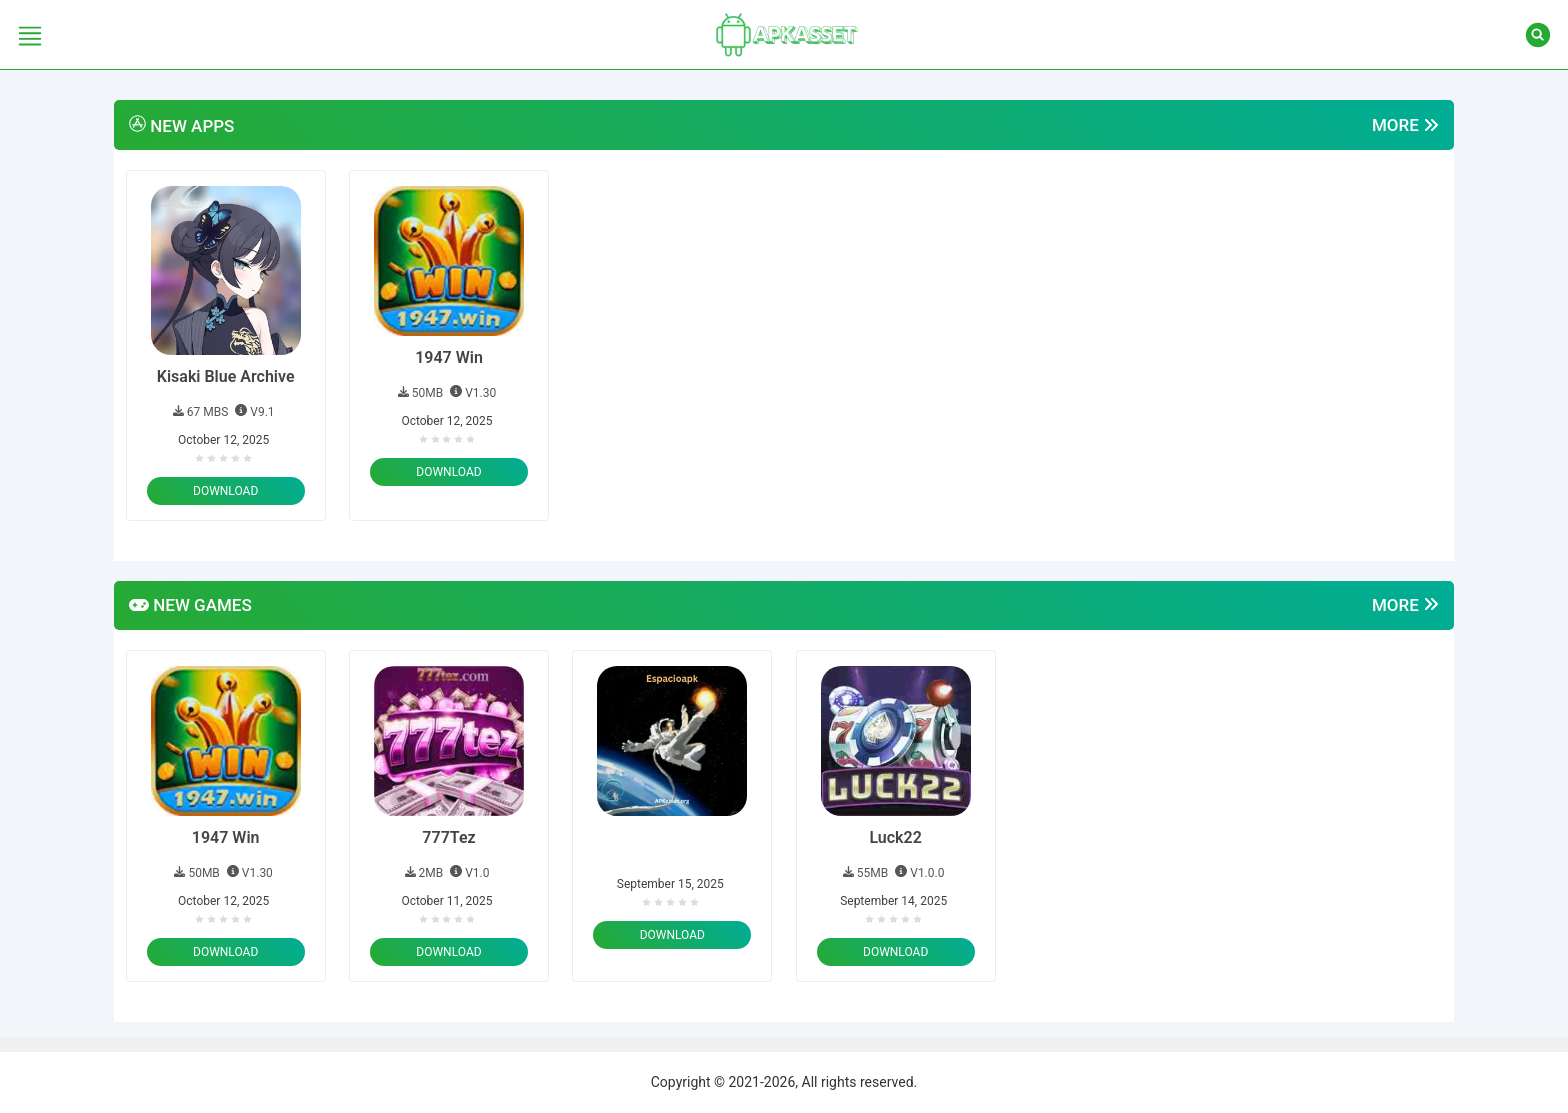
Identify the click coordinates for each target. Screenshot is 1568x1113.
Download (225, 491)
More (1405, 125)
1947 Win (449, 357)
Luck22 (895, 837)
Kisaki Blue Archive (226, 376)
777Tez (448, 837)
